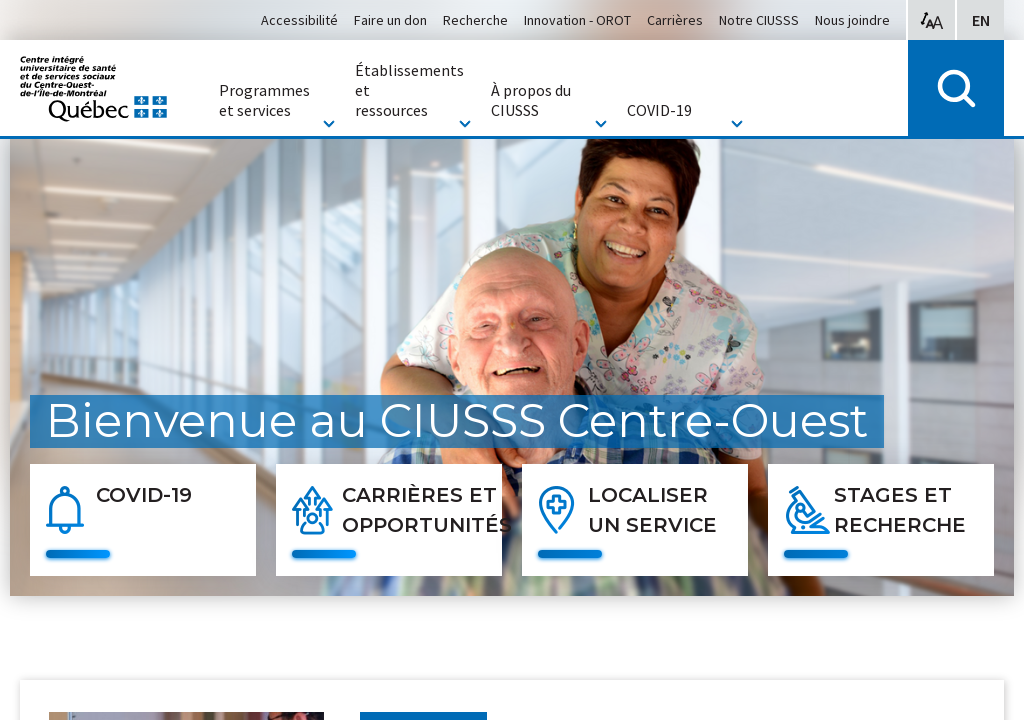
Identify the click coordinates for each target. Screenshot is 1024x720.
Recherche (475, 20)
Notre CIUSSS (759, 20)
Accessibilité (299, 20)
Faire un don (390, 20)
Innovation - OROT (577, 20)
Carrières (675, 20)
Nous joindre (852, 20)
